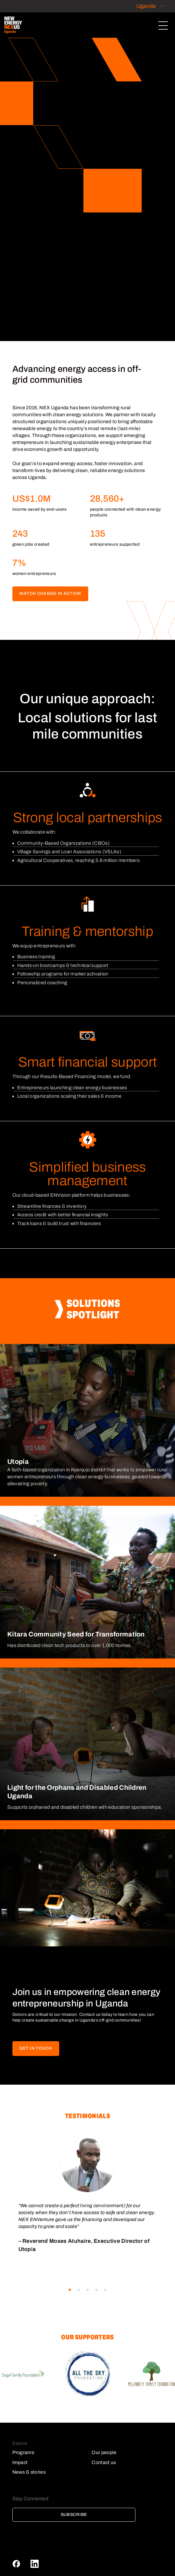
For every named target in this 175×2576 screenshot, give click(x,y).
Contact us (104, 2462)
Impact (20, 2462)
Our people (104, 2452)
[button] (70, 2290)
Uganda (146, 6)
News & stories (29, 2472)
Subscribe (74, 2514)
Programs (23, 2452)
